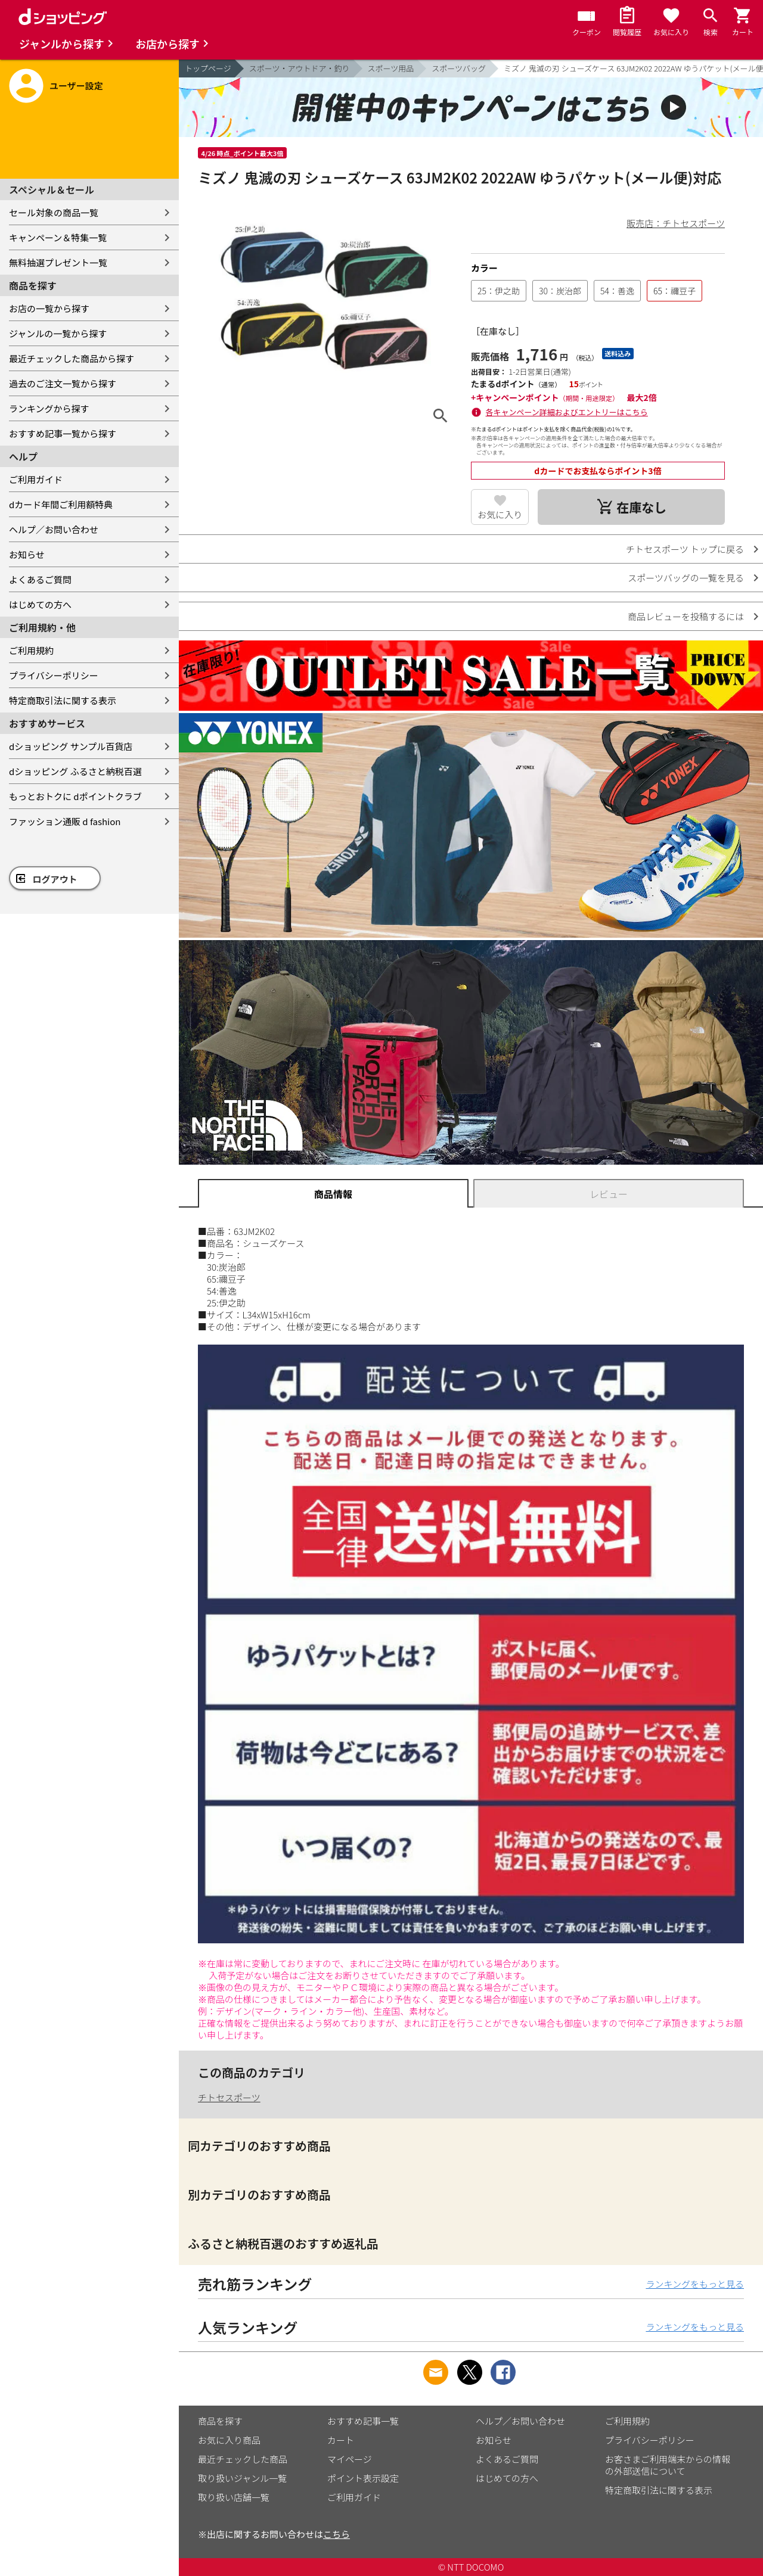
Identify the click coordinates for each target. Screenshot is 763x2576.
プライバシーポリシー (53, 675)
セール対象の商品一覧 (53, 212)
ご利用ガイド (36, 479)
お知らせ (27, 554)
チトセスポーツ (229, 2097)
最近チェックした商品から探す (71, 358)
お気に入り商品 (229, 2440)
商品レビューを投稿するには (686, 616)
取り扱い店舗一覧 (233, 2497)
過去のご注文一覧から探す (62, 383)
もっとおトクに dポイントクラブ (75, 796)
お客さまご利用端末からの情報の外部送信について (667, 2465)
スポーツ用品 (391, 68)
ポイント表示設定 (363, 2478)
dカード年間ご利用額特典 (61, 504)
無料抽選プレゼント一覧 (58, 262)
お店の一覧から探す (49, 308)
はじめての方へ (40, 604)
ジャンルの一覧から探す (58, 333)
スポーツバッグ (459, 68)
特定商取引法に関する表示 (62, 700)
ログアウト (55, 879)
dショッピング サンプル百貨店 (70, 746)
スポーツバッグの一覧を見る (686, 577)
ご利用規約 (31, 650)
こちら (336, 2534)
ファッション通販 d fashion (64, 821)
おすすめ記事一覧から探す (62, 433)
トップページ (208, 68)
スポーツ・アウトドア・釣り (299, 68)
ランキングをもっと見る (695, 2284)
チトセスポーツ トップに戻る (685, 549)
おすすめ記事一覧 (363, 2421)
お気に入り (499, 514)
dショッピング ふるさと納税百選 (75, 771)
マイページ (349, 2459)
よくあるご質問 (40, 579)
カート (340, 2440)
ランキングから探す (49, 408)
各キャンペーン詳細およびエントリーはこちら (567, 412)
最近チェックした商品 (242, 2459)
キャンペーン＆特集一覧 (58, 237)
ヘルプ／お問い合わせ (53, 529)
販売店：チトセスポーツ (675, 223)
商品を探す (220, 2421)
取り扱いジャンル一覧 (242, 2478)
